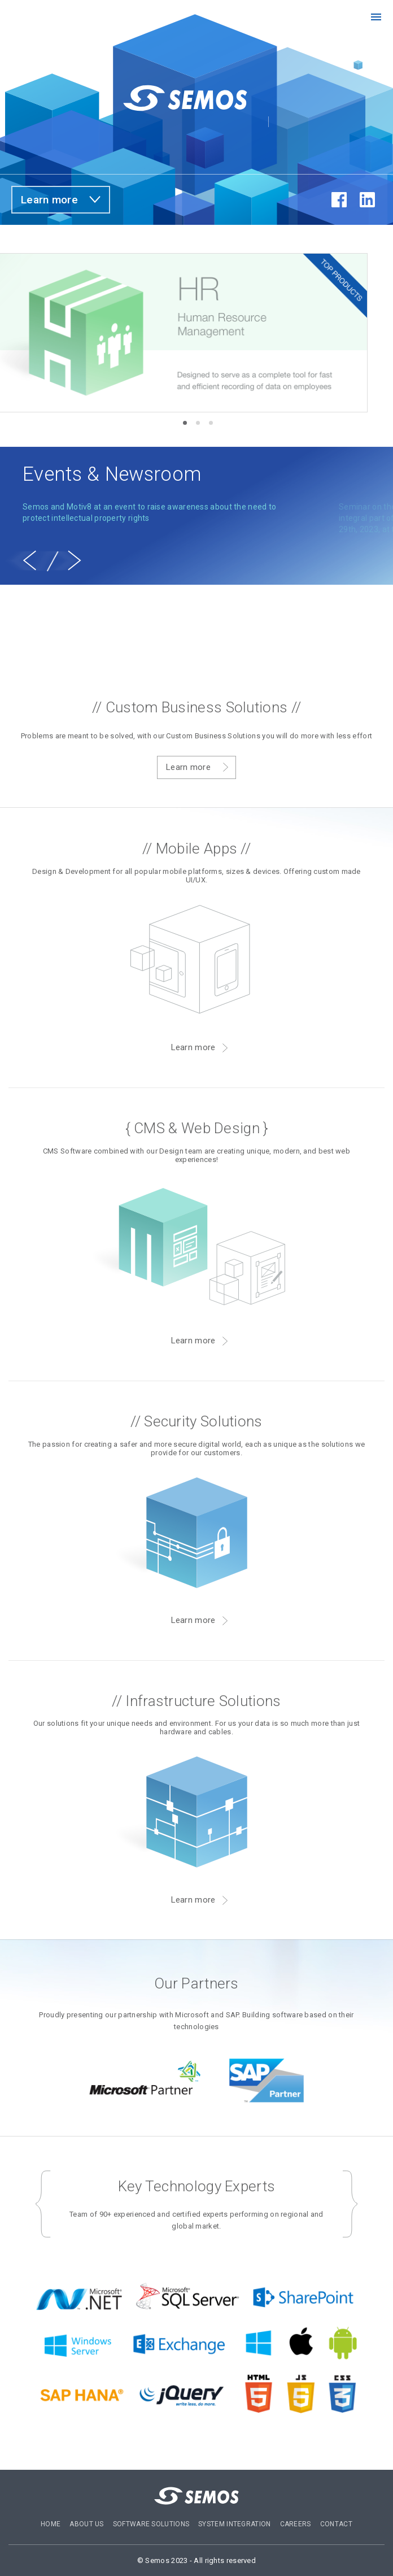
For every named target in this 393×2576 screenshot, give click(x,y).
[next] (74, 560)
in (367, 200)
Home (50, 2524)
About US (86, 2524)
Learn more (49, 199)
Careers (295, 2524)
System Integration (234, 2524)
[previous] (29, 560)
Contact (336, 2524)
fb (339, 200)
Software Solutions (151, 2524)
